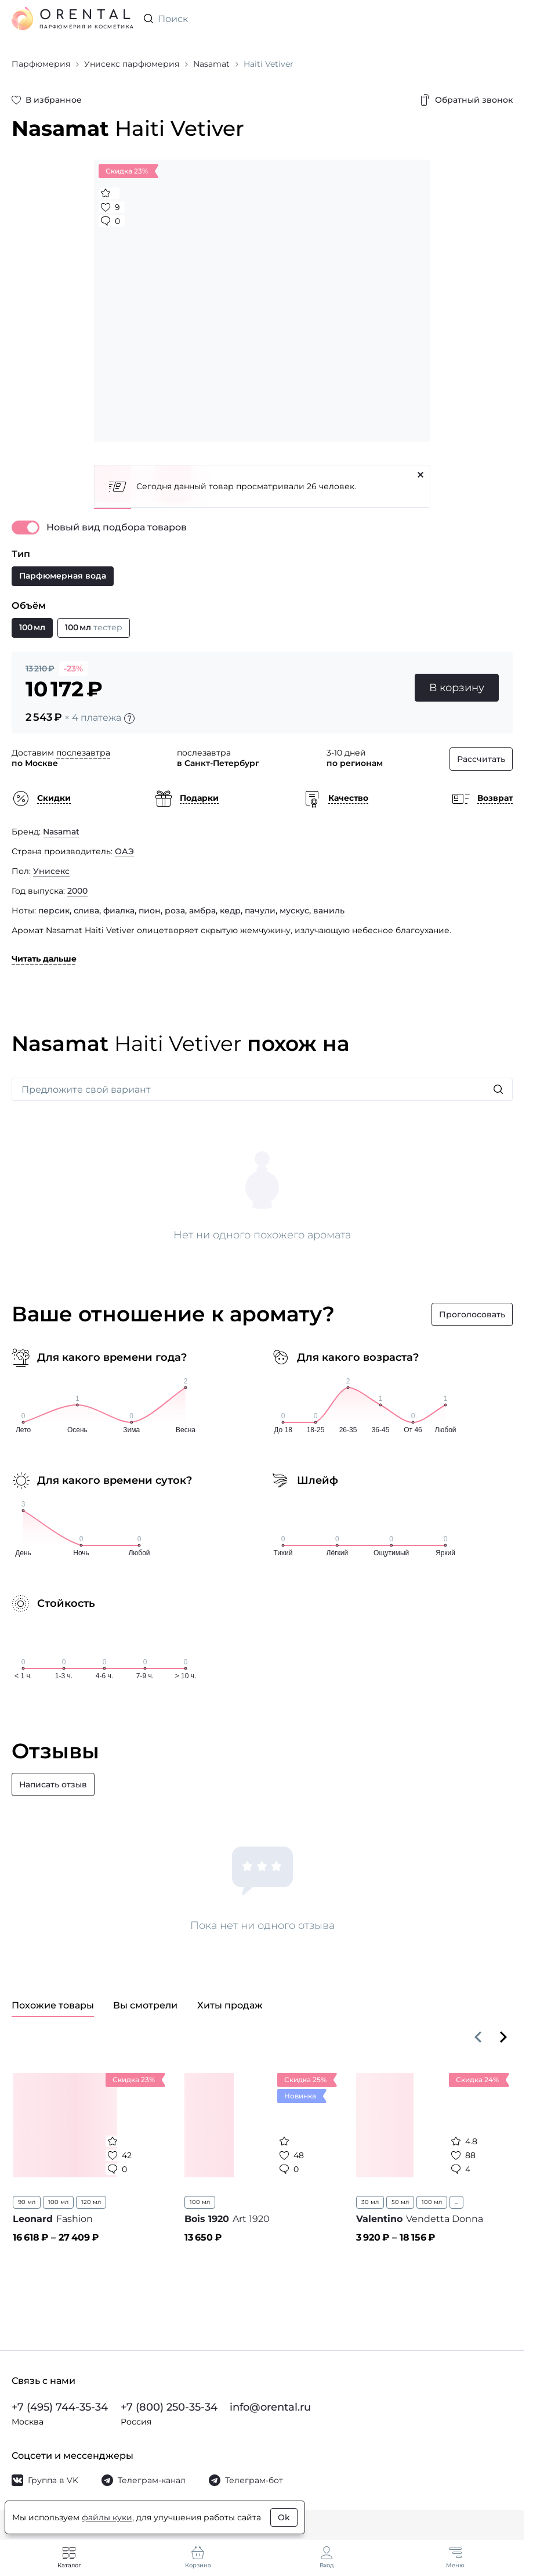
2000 (77, 891)
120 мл (91, 2202)
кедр (230, 910)
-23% (73, 668)
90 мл (26, 2202)
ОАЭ (124, 851)
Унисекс (51, 871)
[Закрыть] (420, 475)
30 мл (370, 2202)
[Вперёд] (503, 2037)
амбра (202, 910)
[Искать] (498, 1089)
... (456, 2202)
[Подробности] (129, 718)
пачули (260, 910)
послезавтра (83, 752)
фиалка (119, 910)
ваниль (329, 910)
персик (54, 910)
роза (175, 910)
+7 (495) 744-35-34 (60, 2407)
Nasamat (61, 831)
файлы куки (107, 2517)
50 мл (400, 2202)
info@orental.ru (270, 2407)
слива (86, 910)
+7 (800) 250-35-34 (169, 2407)
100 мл (58, 2202)
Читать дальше (44, 958)
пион (150, 910)
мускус (294, 910)
